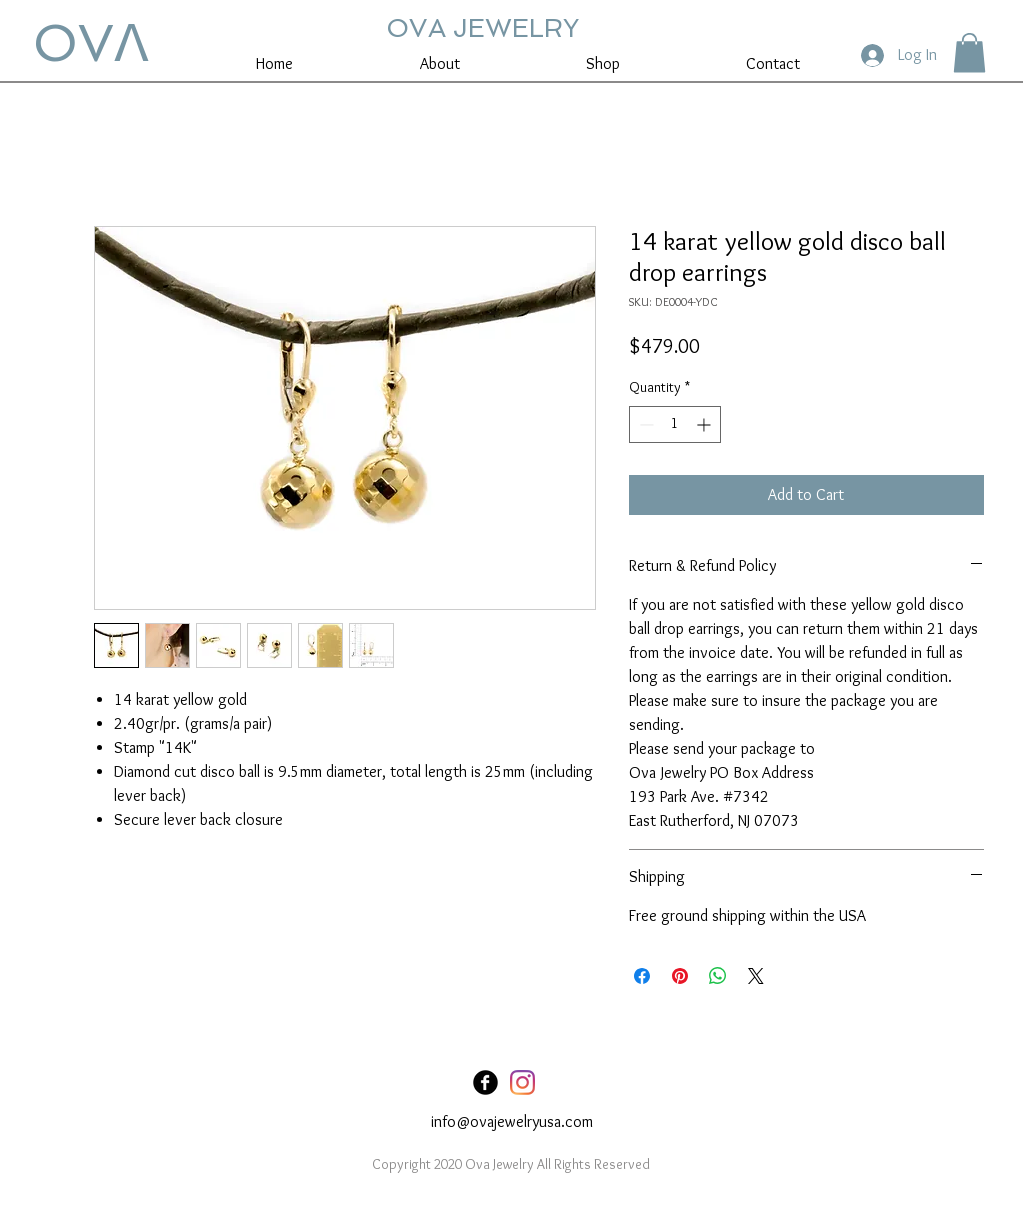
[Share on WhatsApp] (718, 976)
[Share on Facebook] (642, 976)
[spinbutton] (675, 424)
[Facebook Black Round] (485, 1082)
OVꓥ (91, 43)
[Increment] (705, 424)
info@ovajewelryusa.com (512, 1121)
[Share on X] (756, 976)
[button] (969, 52)
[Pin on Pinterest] (680, 976)
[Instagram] (522, 1082)
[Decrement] (644, 424)
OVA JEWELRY (482, 28)
